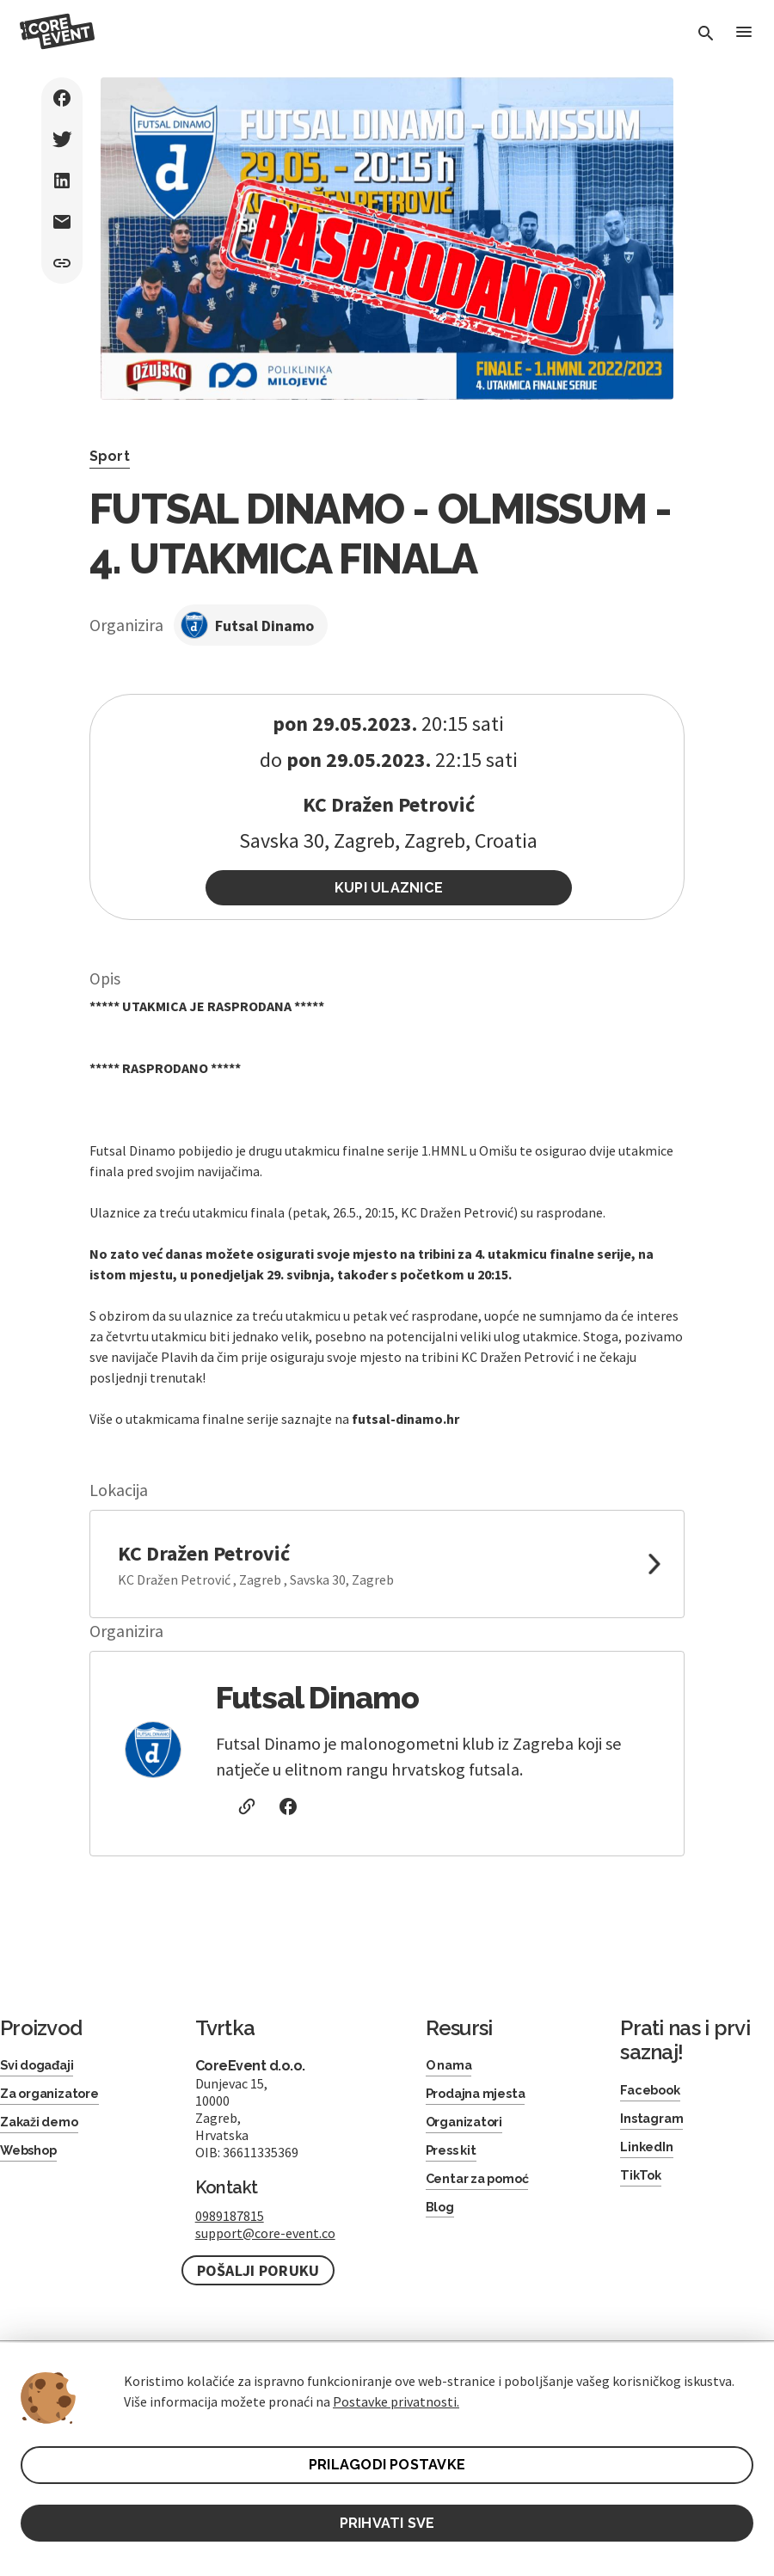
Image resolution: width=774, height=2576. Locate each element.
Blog (442, 2221)
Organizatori (469, 2130)
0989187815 (229, 2220)
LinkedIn (649, 2155)
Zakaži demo (44, 2130)
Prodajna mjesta (482, 2100)
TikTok (642, 2185)
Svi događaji (41, 2070)
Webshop (33, 2161)
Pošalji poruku (258, 2275)
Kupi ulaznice (389, 889)
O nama (452, 2070)
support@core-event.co (265, 2237)
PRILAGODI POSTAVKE (387, 2462)
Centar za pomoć (485, 2191)
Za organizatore (55, 2100)
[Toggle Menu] (743, 34)
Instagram (655, 2125)
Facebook (654, 2095)
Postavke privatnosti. (396, 2398)
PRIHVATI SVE (387, 2521)
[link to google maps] (387, 1568)
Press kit (455, 2161)
